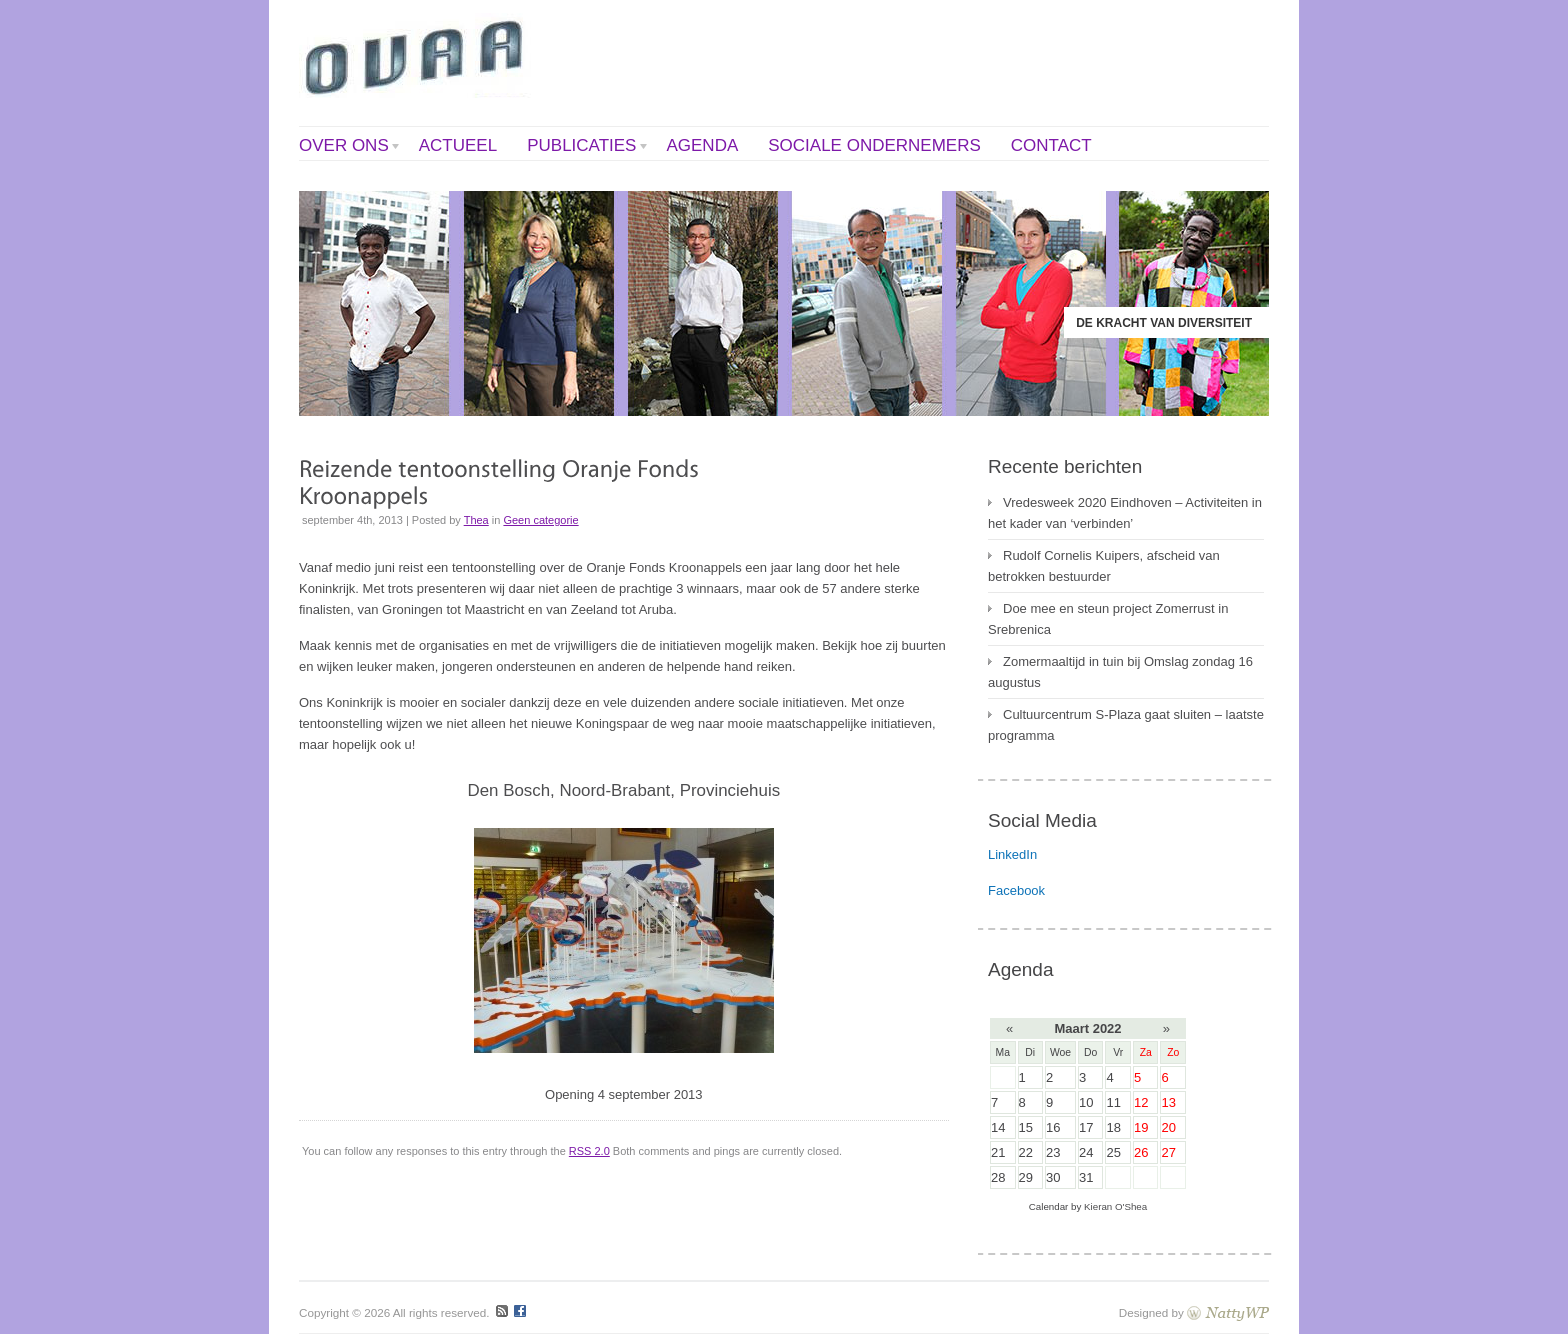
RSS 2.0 (589, 1151)
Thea (476, 520)
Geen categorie (540, 520)
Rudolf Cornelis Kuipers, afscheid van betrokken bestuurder (1104, 566)
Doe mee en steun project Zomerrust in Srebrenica (1108, 619)
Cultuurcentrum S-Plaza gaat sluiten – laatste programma (1126, 725)
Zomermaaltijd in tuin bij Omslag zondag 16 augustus (1120, 672)
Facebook (1016, 890)
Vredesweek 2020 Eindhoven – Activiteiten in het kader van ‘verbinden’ (1125, 513)
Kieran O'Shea (1115, 1206)
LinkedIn (1012, 854)
